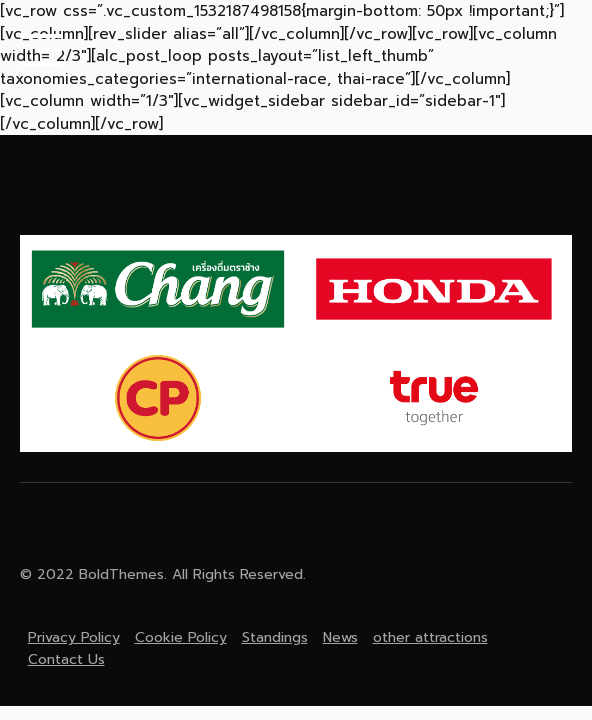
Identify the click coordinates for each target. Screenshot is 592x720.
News (340, 637)
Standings (275, 637)
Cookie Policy (181, 637)
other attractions (430, 637)
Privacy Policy (74, 637)
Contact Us (66, 659)
